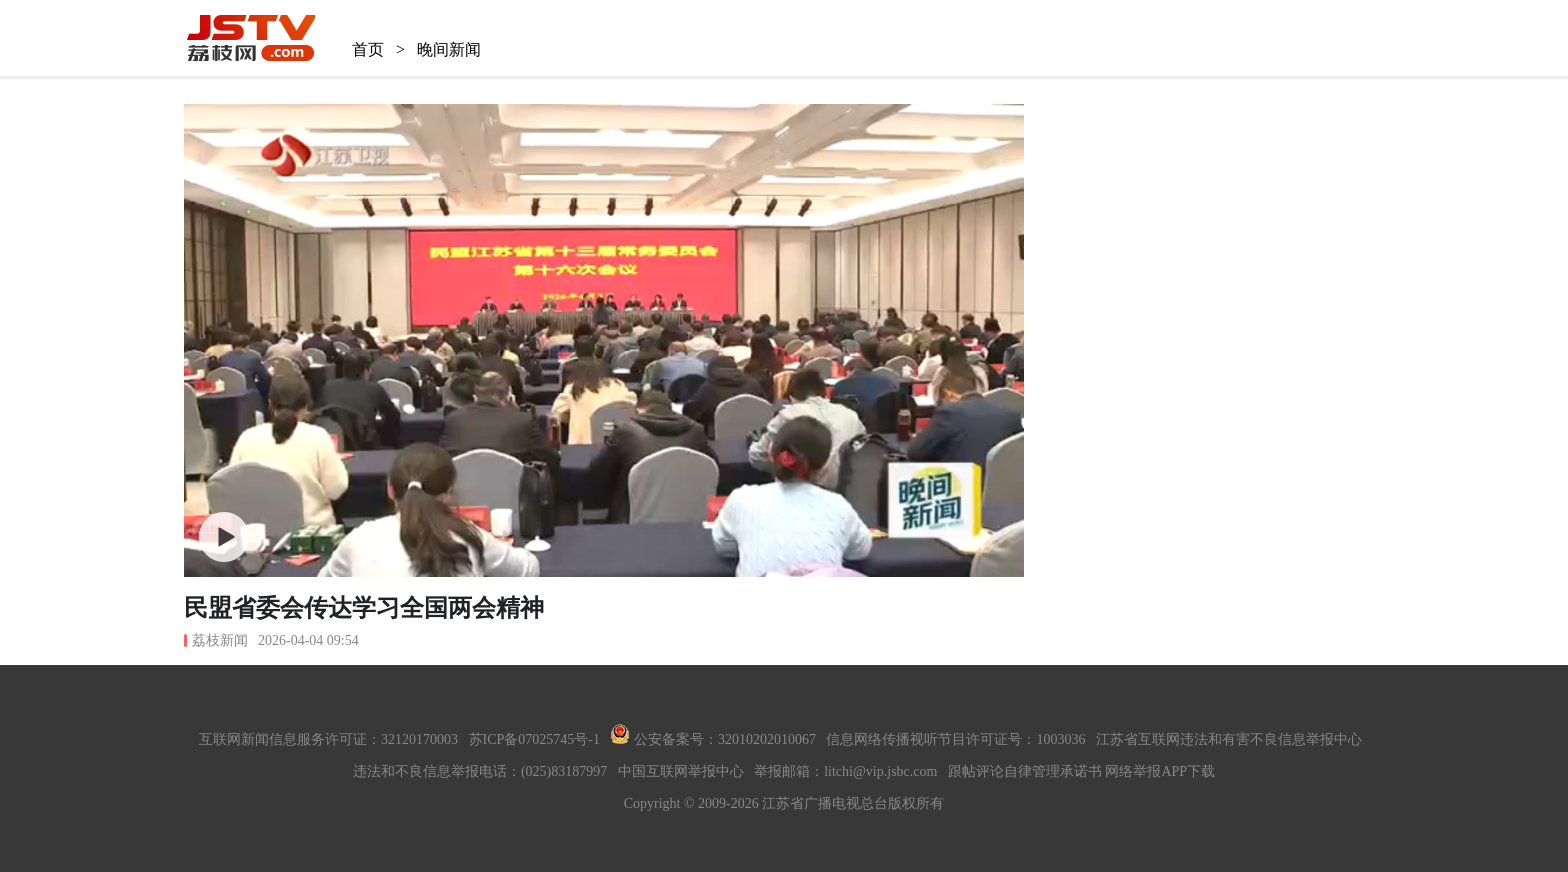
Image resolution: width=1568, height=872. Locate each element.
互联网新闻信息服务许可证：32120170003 (328, 739)
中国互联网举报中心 (681, 771)
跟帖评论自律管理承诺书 (1025, 771)
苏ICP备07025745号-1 (534, 739)
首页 (368, 49)
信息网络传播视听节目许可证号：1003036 (955, 739)
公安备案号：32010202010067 (713, 739)
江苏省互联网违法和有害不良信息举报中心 (1229, 739)
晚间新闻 (449, 49)
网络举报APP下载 (1160, 771)
